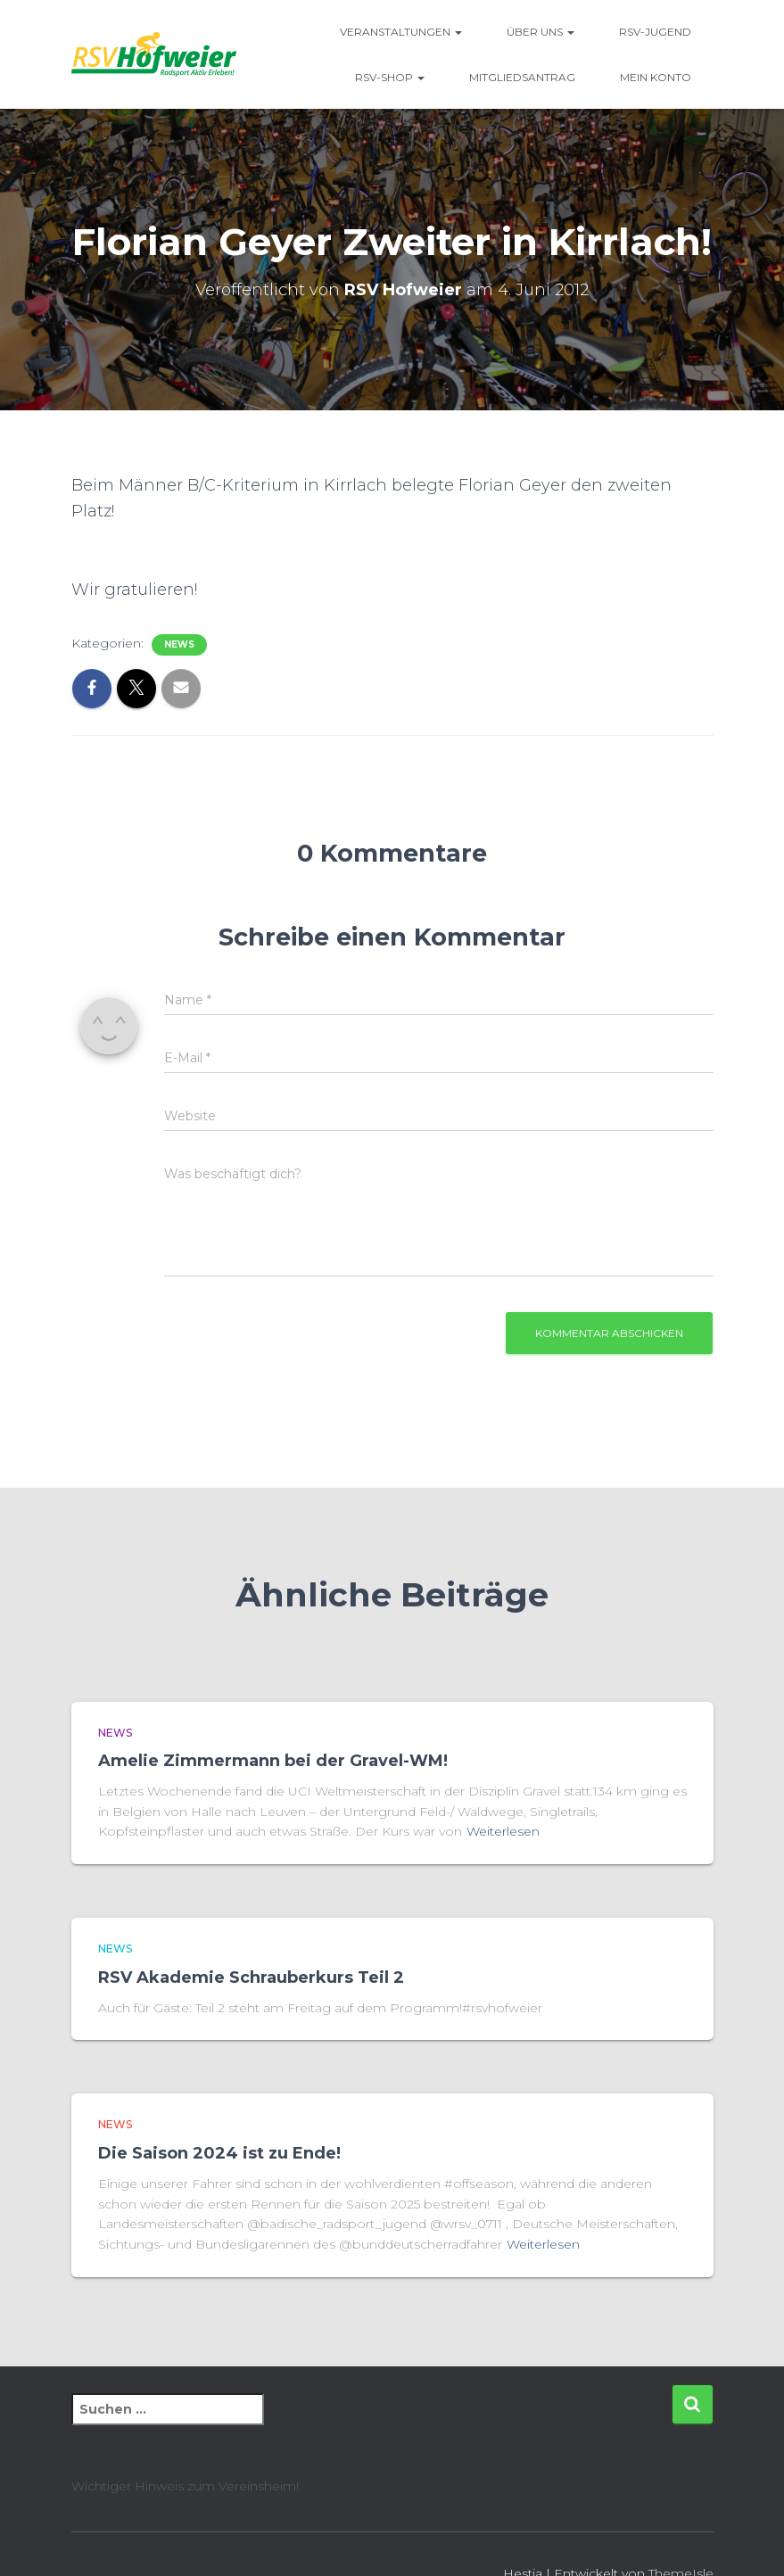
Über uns (540, 31)
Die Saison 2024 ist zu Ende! (221, 2153)
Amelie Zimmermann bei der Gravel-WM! (275, 1761)
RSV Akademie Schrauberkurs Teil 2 (251, 1977)
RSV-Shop (390, 77)
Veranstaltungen (401, 31)
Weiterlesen (503, 1831)
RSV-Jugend (655, 31)
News (179, 644)
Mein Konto (655, 77)
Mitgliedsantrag (522, 77)
